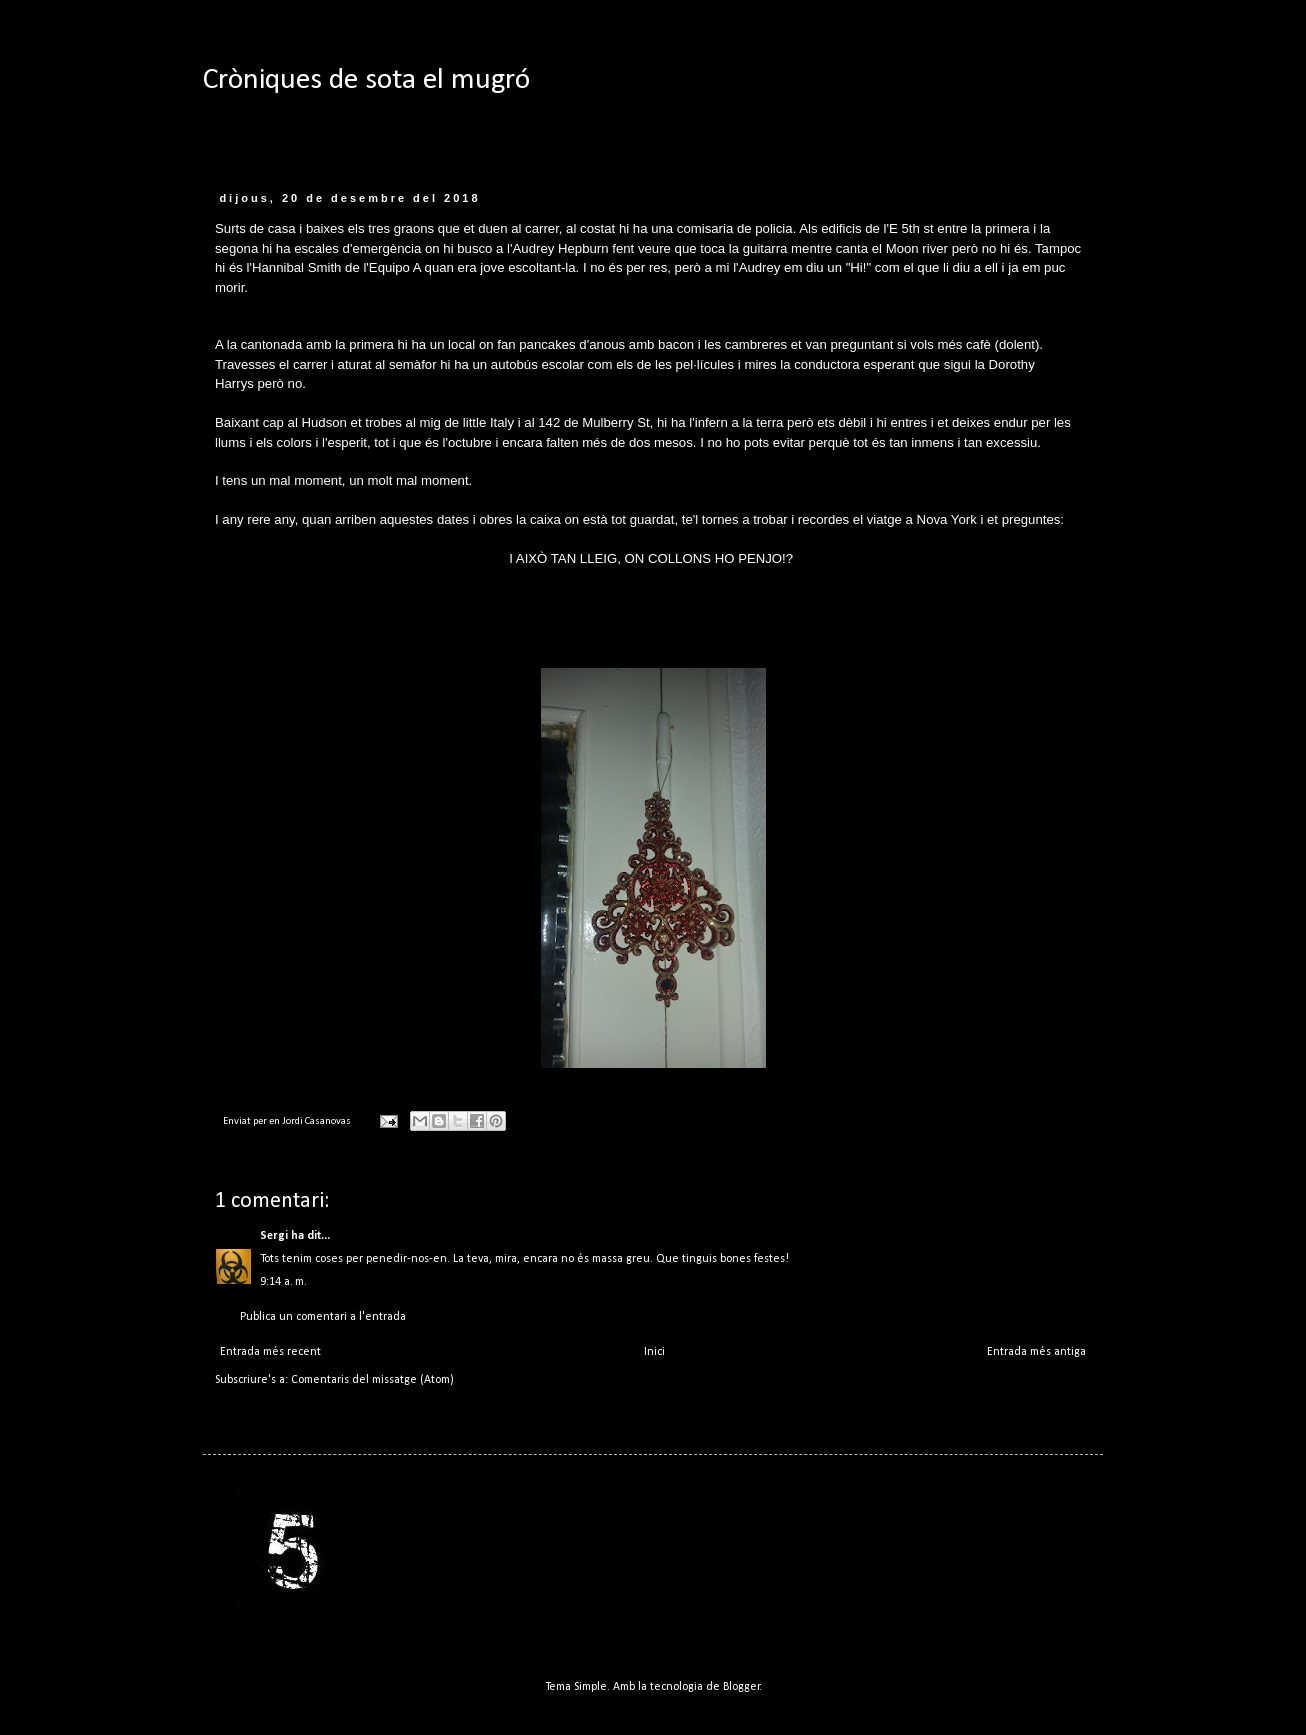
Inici (654, 1352)
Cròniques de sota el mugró (366, 80)
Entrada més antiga (1036, 1352)
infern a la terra (739, 422)
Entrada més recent (270, 1352)
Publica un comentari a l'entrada (323, 1317)
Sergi (274, 1236)
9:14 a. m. (283, 1282)
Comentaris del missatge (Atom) (372, 1380)
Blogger (741, 1687)
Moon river (917, 248)
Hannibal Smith (296, 267)
